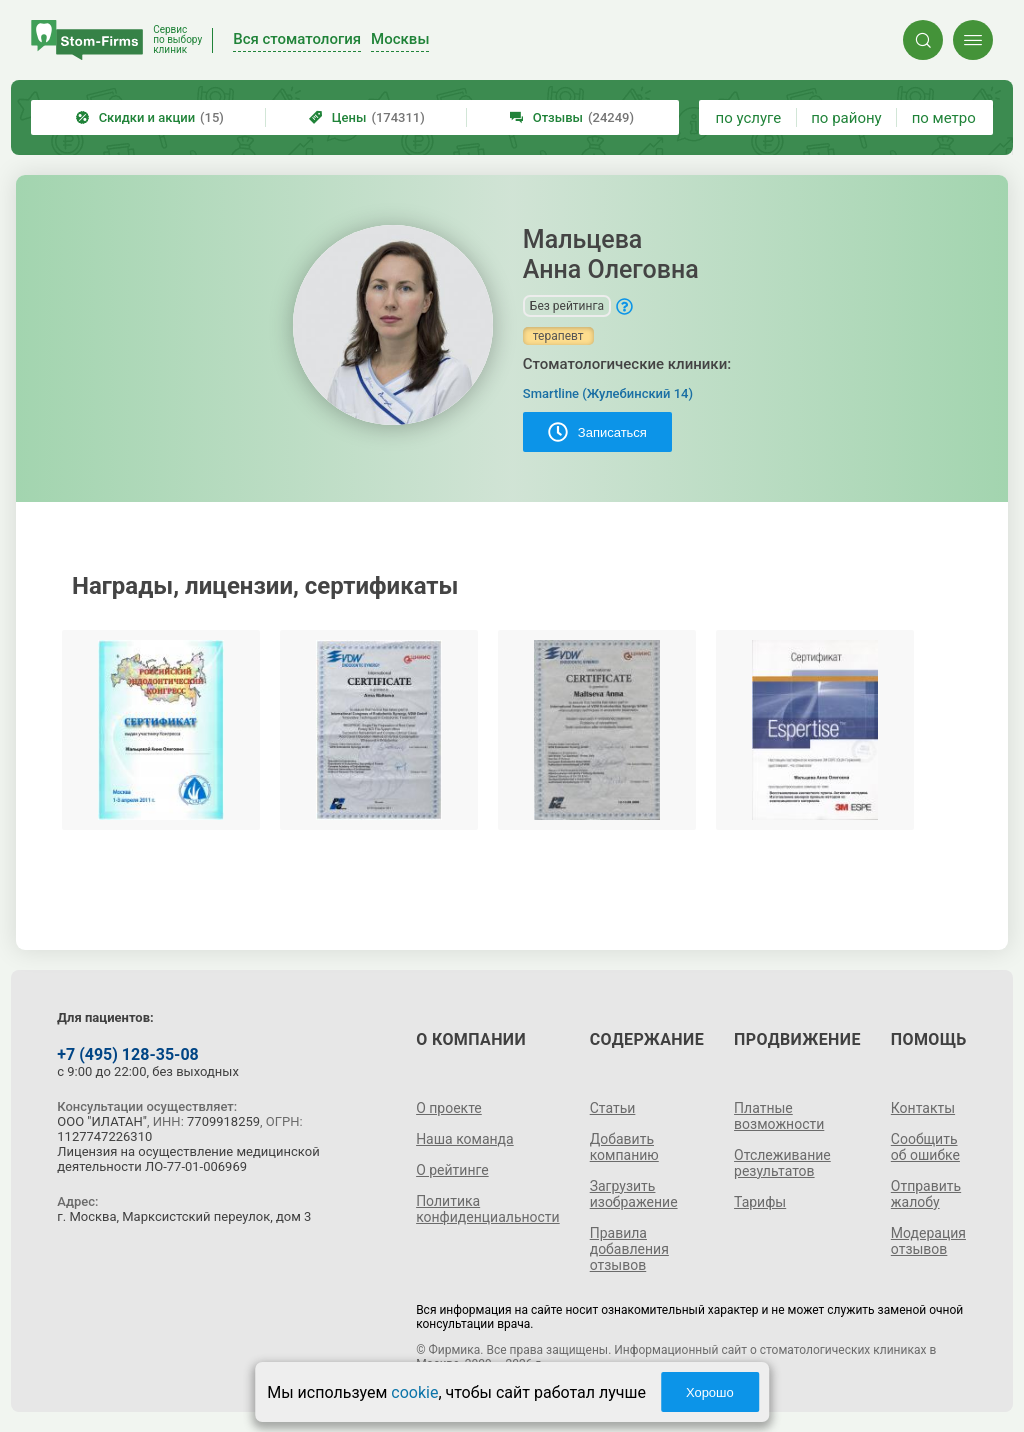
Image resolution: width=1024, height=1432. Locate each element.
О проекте (449, 1108)
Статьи (613, 1108)
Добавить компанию (624, 1147)
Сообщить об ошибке (925, 1147)
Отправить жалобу (926, 1194)
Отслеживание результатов (782, 1163)
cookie (414, 1392)
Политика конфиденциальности (488, 1209)
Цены (367, 117)
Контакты (923, 1108)
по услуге (749, 118)
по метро (944, 118)
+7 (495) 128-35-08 (127, 1054)
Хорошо (710, 1392)
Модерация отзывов (928, 1241)
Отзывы (572, 117)
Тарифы (760, 1202)
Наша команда (465, 1139)
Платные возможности (779, 1116)
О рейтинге (452, 1170)
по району (846, 118)
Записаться (597, 432)
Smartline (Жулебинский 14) (608, 393)
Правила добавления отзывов (629, 1249)
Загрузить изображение (634, 1194)
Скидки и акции (150, 117)
